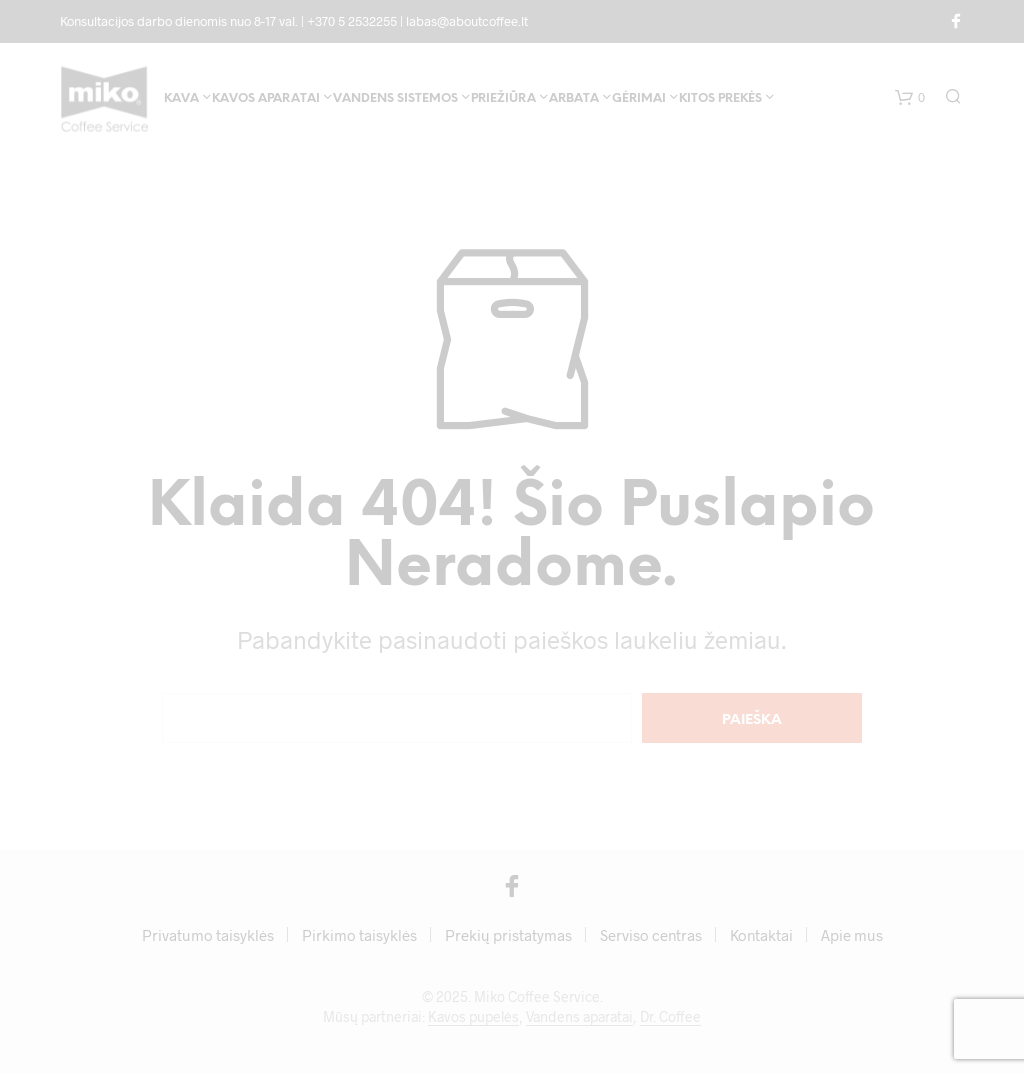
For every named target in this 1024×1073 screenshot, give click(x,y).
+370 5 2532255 (352, 21)
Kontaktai (761, 935)
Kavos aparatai (266, 98)
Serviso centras (651, 935)
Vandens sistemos (395, 98)
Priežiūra (503, 98)
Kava (181, 98)
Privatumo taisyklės (208, 935)
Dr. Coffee (670, 1017)
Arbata (574, 98)
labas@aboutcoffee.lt (467, 21)
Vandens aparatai (579, 1017)
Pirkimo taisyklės (359, 935)
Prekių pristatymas (508, 935)
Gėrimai (639, 98)
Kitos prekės (720, 98)
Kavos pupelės (473, 1017)
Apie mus (852, 935)
